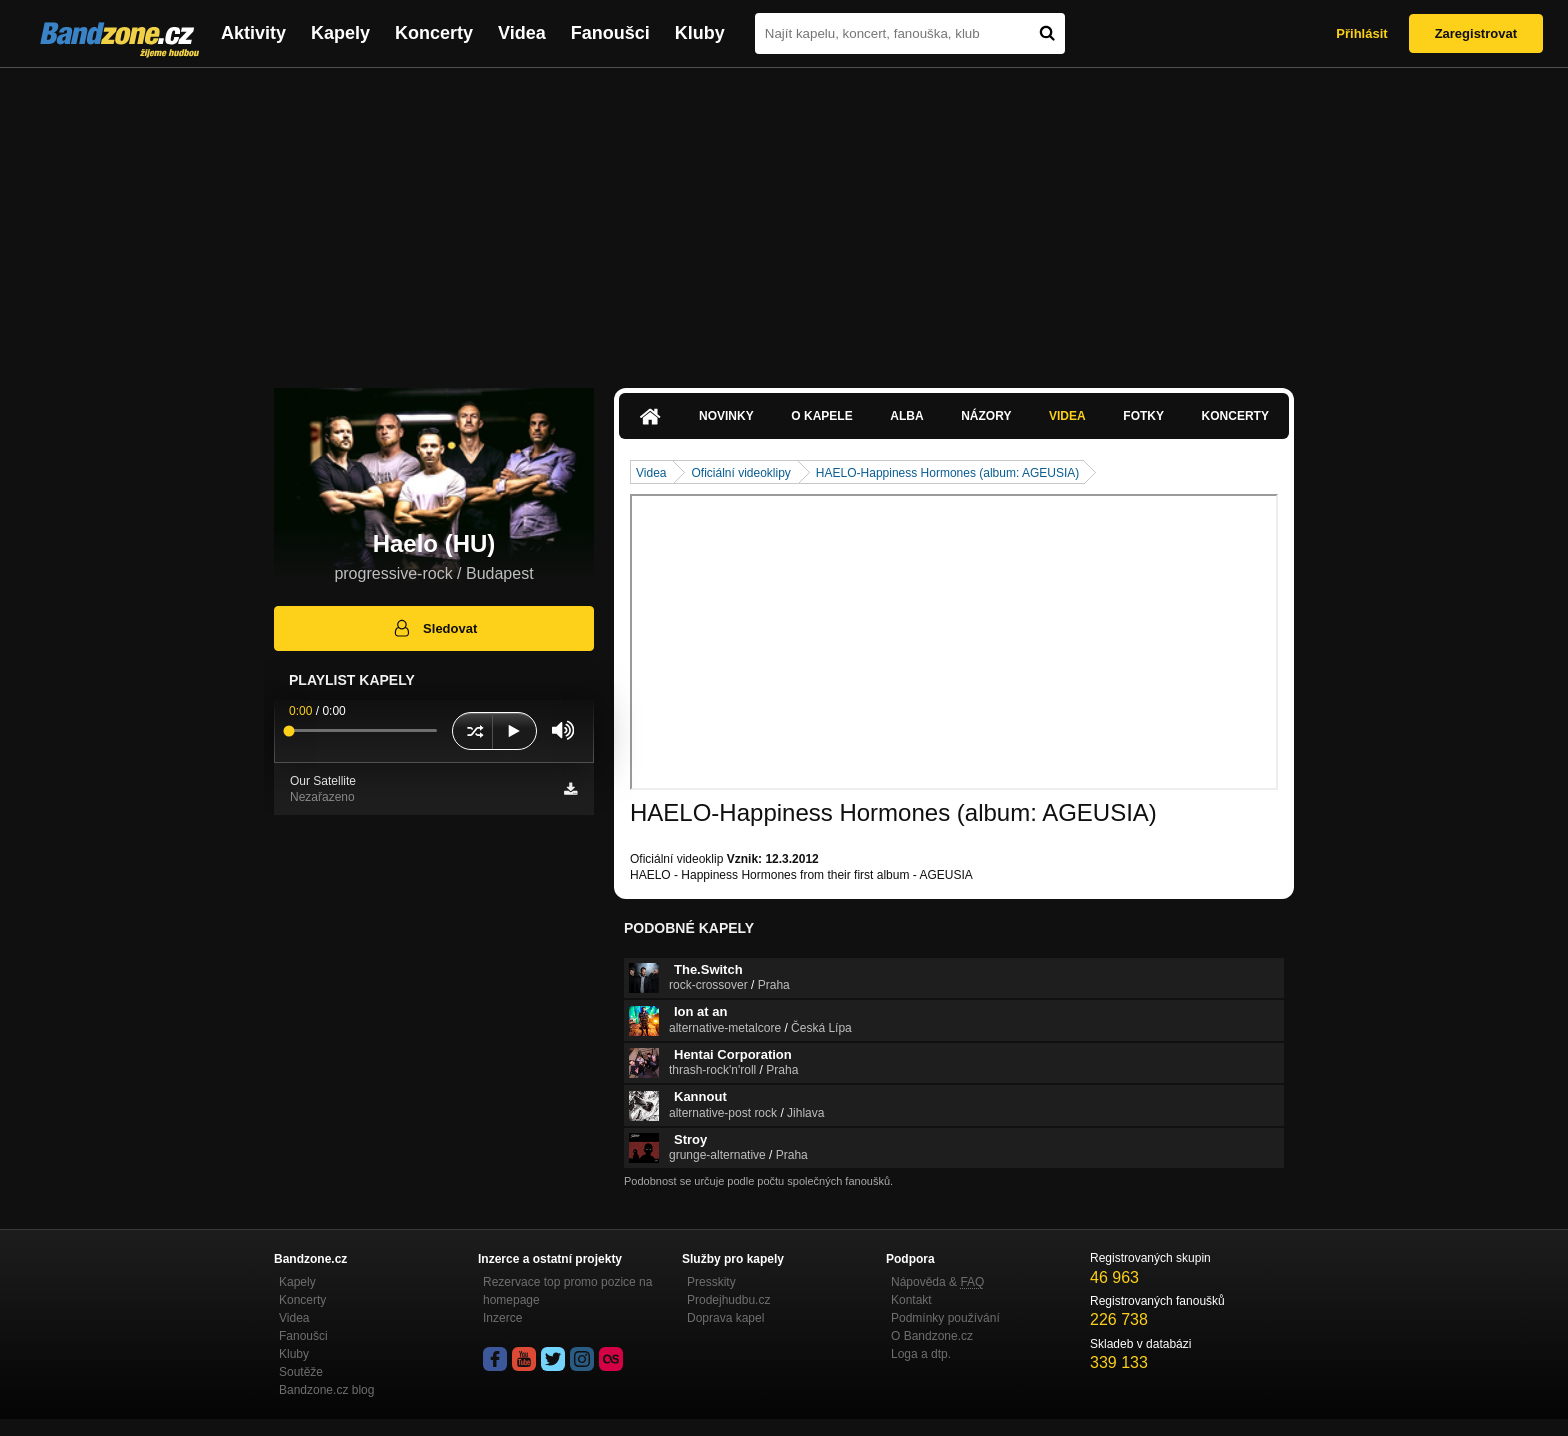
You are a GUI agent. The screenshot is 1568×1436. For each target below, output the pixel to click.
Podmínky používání (945, 1318)
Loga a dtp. (921, 1354)
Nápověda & (937, 1282)
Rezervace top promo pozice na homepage (567, 1291)
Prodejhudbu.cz (728, 1300)
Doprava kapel (725, 1318)
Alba (906, 416)
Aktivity (253, 33)
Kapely (340, 33)
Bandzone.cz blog (326, 1390)
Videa (522, 33)
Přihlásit (1361, 33)
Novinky (726, 416)
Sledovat (434, 628)
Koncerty (434, 33)
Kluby (700, 33)
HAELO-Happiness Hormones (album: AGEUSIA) (947, 473)
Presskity (711, 1282)
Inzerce (502, 1318)
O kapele (821, 416)
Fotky (1143, 416)
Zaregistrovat (1476, 33)
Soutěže (301, 1372)
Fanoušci (610, 33)
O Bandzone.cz (932, 1336)
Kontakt (911, 1300)
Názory (986, 416)
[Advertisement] (784, 218)
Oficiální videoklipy (740, 473)
